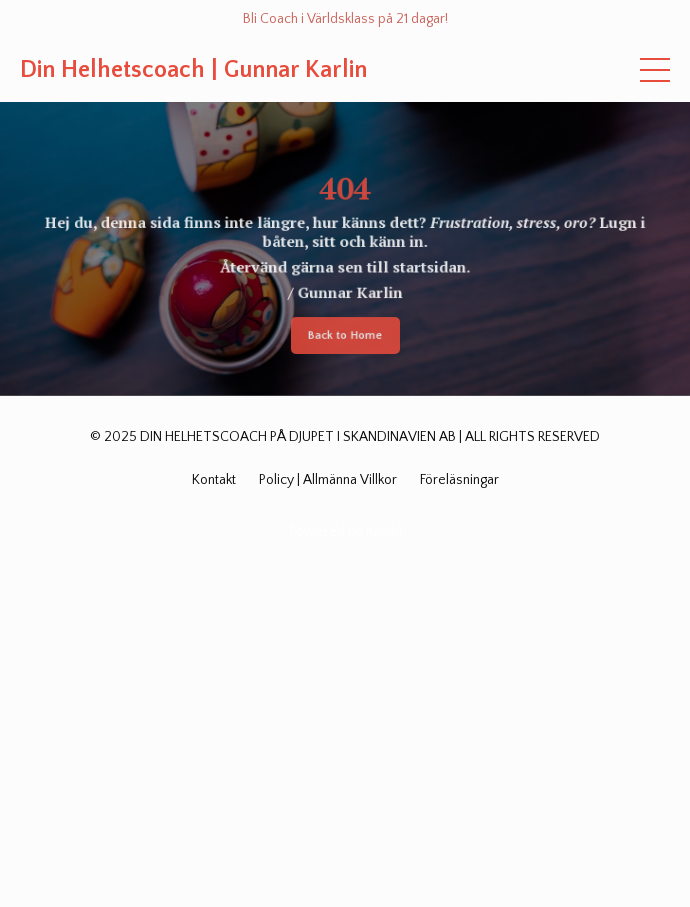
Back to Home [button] (344, 338)
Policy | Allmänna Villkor (328, 480)
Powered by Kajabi (345, 532)
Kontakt (214, 480)
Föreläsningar (459, 480)
